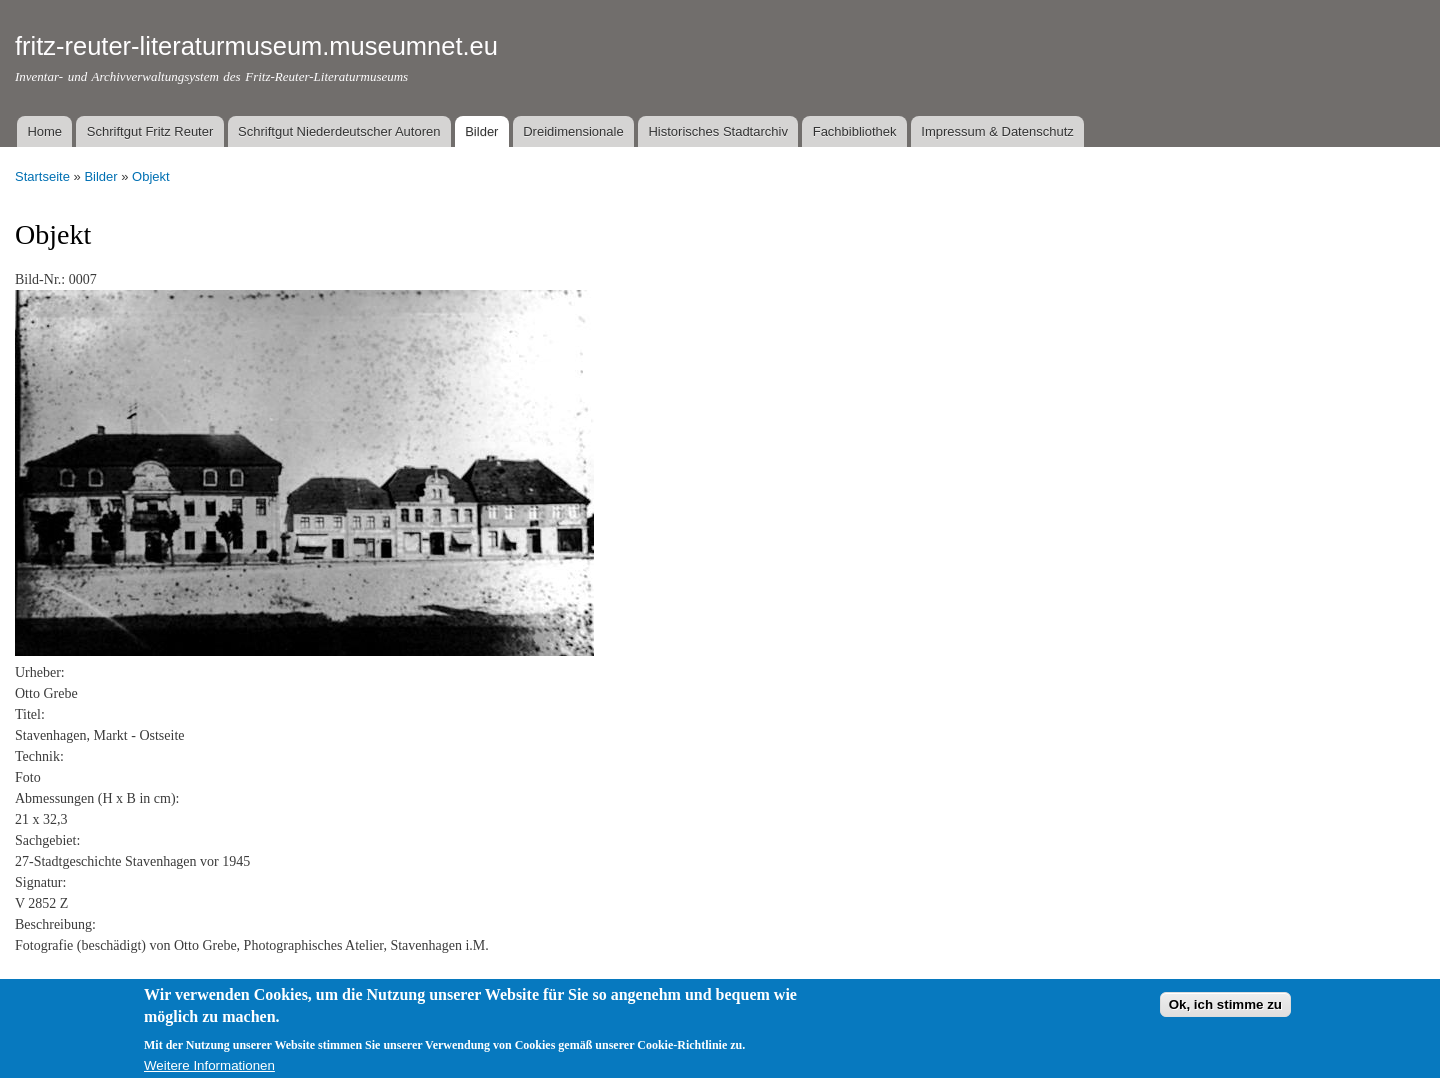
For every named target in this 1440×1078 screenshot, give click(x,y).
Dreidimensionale (573, 131)
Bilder (481, 131)
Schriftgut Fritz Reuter (150, 131)
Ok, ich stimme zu (1225, 1011)
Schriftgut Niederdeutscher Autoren (339, 131)
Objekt (151, 176)
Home (44, 131)
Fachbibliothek (855, 131)
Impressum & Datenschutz (997, 131)
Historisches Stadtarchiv (717, 131)
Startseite (42, 176)
